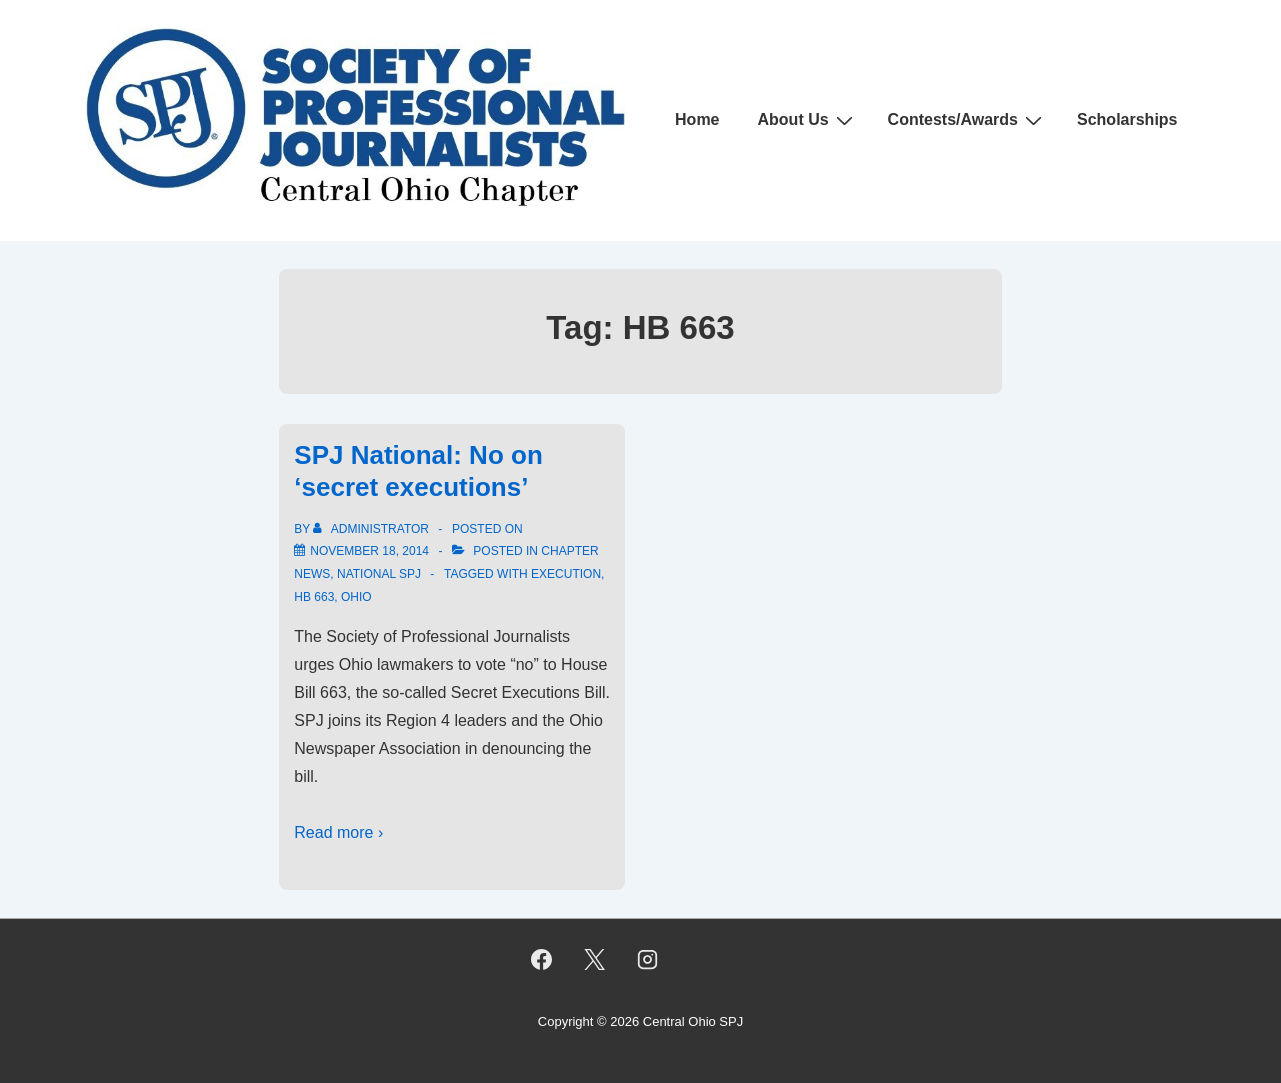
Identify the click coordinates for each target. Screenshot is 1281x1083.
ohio (356, 597)
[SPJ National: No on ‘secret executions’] (369, 551)
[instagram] (647, 960)
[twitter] (595, 960)
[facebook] (542, 960)
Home (697, 119)
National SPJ (379, 574)
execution (566, 574)
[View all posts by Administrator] (372, 529)
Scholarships (1127, 119)
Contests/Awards (967, 120)
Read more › (338, 832)
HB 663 (314, 597)
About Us (808, 120)
